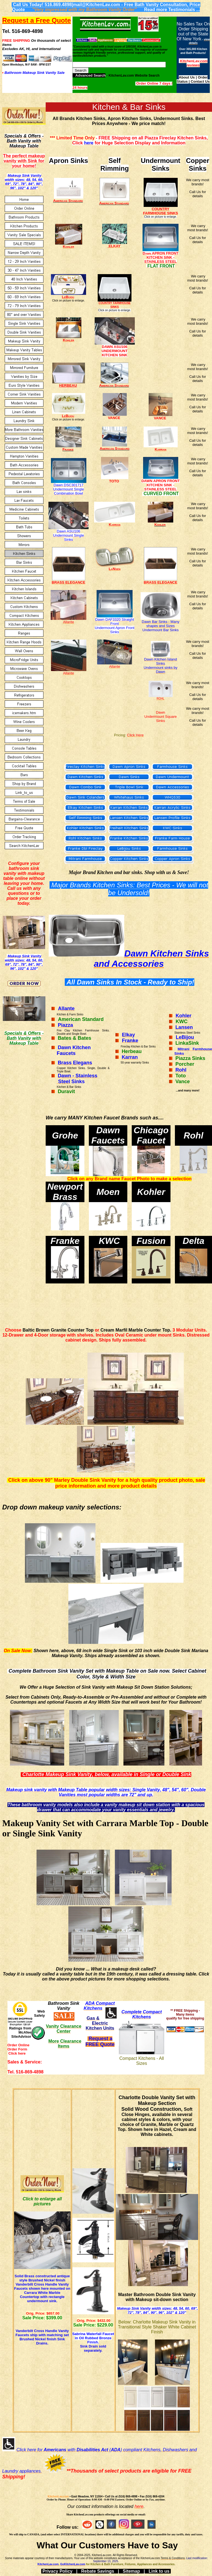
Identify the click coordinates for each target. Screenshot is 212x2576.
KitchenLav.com (58, 2496)
